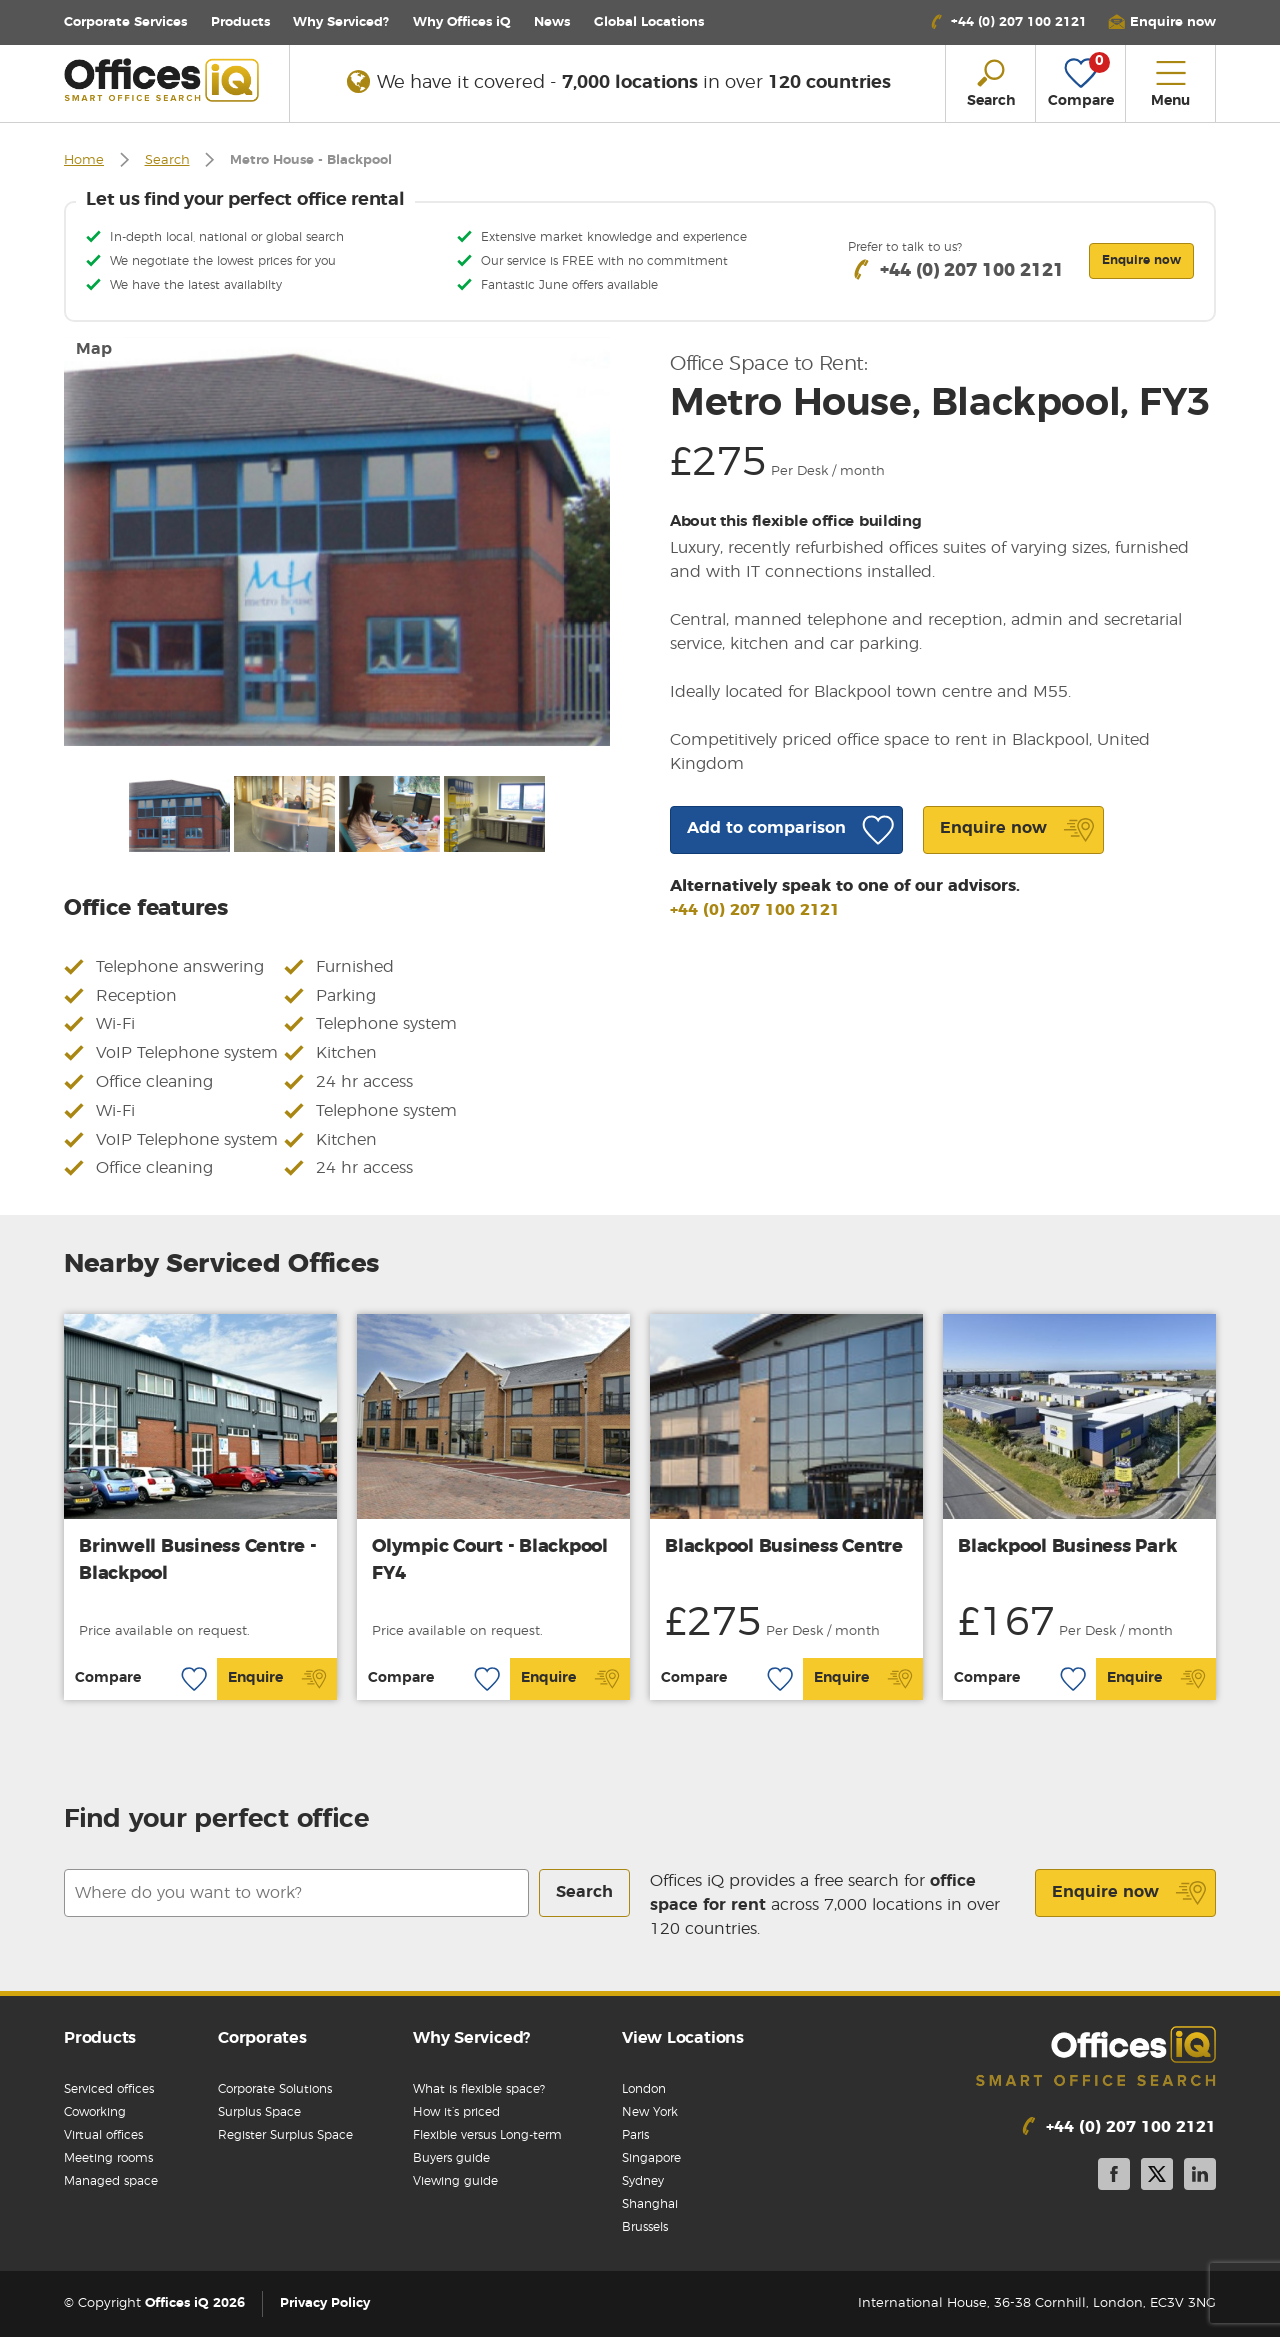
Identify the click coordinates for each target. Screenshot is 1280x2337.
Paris (635, 2135)
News (552, 22)
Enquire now (1129, 1893)
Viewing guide (455, 2181)
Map (94, 349)
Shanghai (650, 2204)
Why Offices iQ (462, 22)
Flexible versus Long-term (487, 2135)
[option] (337, 541)
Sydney (643, 2181)
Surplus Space (259, 2112)
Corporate (125, 22)
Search (167, 160)
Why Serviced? (341, 22)
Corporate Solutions (275, 2089)
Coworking (95, 2112)
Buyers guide (451, 2158)
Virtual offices (103, 2135)
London (644, 2089)
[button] (1162, 22)
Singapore (651, 2158)
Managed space (111, 2181)
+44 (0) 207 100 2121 (755, 910)
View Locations (683, 2038)
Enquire (277, 1679)
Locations (649, 22)
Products (240, 22)
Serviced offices (109, 2089)
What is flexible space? (479, 2089)
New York (650, 2112)
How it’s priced (456, 2112)
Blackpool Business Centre (784, 1547)
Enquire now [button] (1141, 260)
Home (84, 160)
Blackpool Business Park (1067, 1547)
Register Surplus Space (285, 2135)
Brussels (645, 2227)
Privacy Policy (325, 2303)
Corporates (262, 2038)
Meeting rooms (108, 2158)
